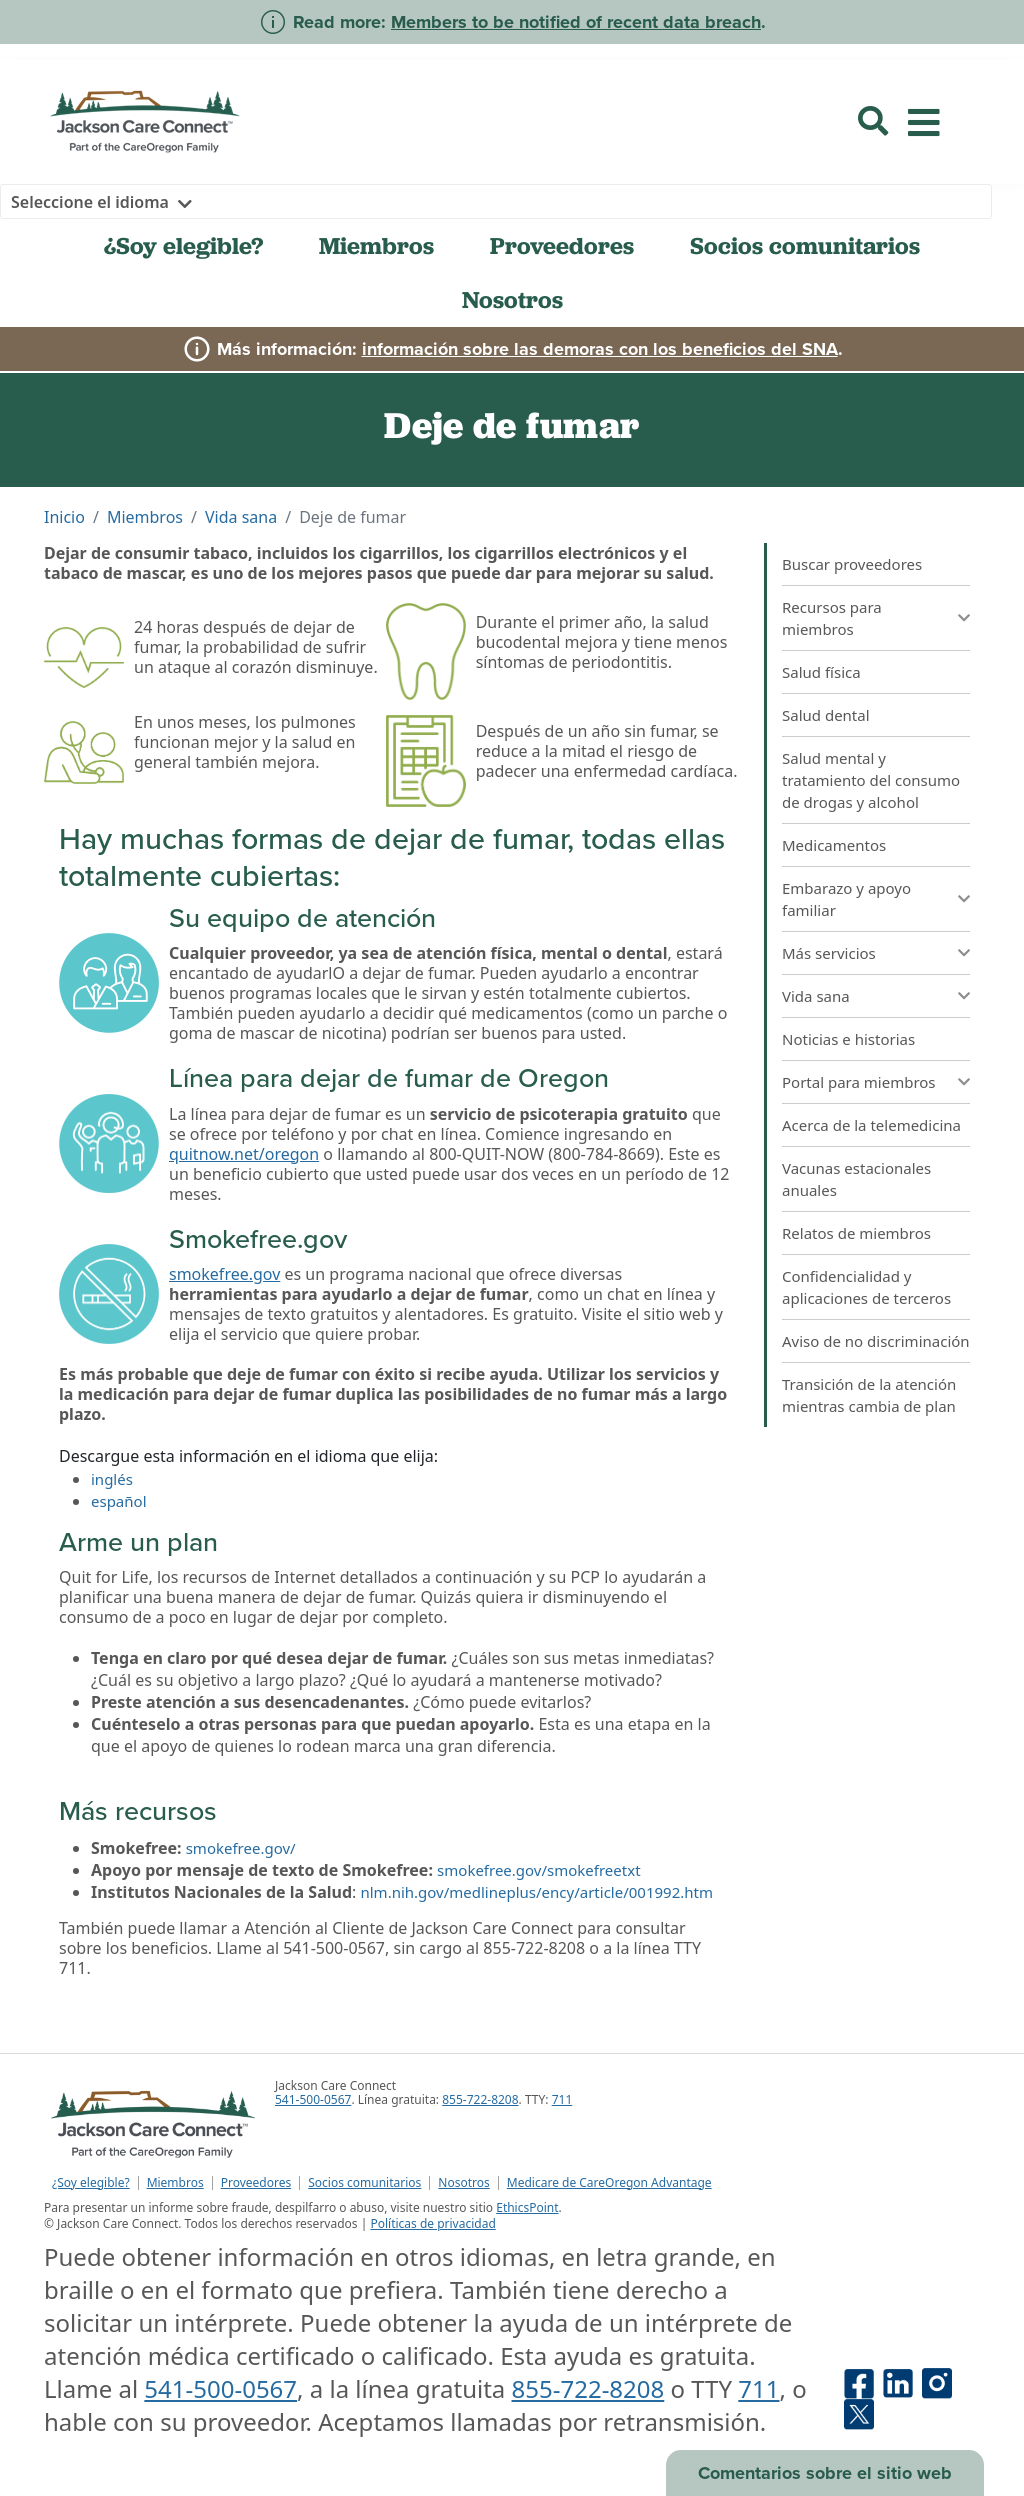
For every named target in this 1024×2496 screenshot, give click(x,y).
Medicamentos (834, 845)
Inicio (64, 517)
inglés (112, 1479)
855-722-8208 (480, 2099)
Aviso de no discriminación (876, 1341)
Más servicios (829, 953)
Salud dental (826, 715)
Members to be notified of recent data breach (576, 22)
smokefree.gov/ (241, 1848)
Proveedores (562, 246)
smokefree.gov (224, 1274)
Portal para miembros (859, 1082)
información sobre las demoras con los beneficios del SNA (600, 349)
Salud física (821, 672)
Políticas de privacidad (432, 2223)
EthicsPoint (527, 2207)
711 (562, 2099)
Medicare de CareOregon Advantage (609, 2183)
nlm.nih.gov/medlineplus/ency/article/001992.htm (536, 1892)
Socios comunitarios (805, 246)
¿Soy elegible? (183, 246)
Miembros (376, 246)
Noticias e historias (848, 1039)
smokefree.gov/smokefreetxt (538, 1870)
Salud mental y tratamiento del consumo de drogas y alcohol (871, 780)
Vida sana (241, 517)
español (119, 1501)
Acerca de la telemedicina (871, 1125)
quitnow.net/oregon (244, 1154)
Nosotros (512, 300)
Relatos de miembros (856, 1233)
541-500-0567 (313, 2099)
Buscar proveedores (852, 564)
